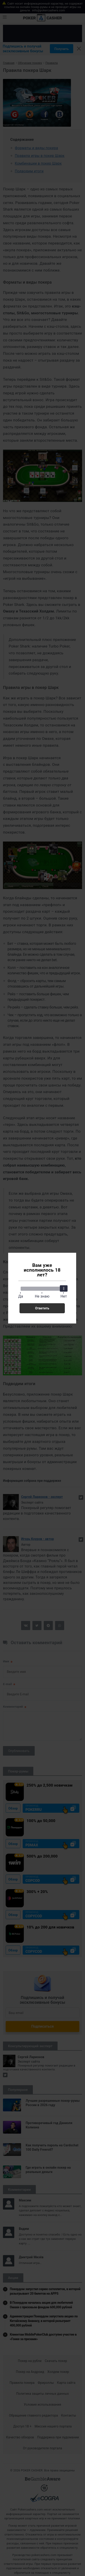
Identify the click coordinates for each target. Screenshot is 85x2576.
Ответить (42, 1308)
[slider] (64, 1288)
